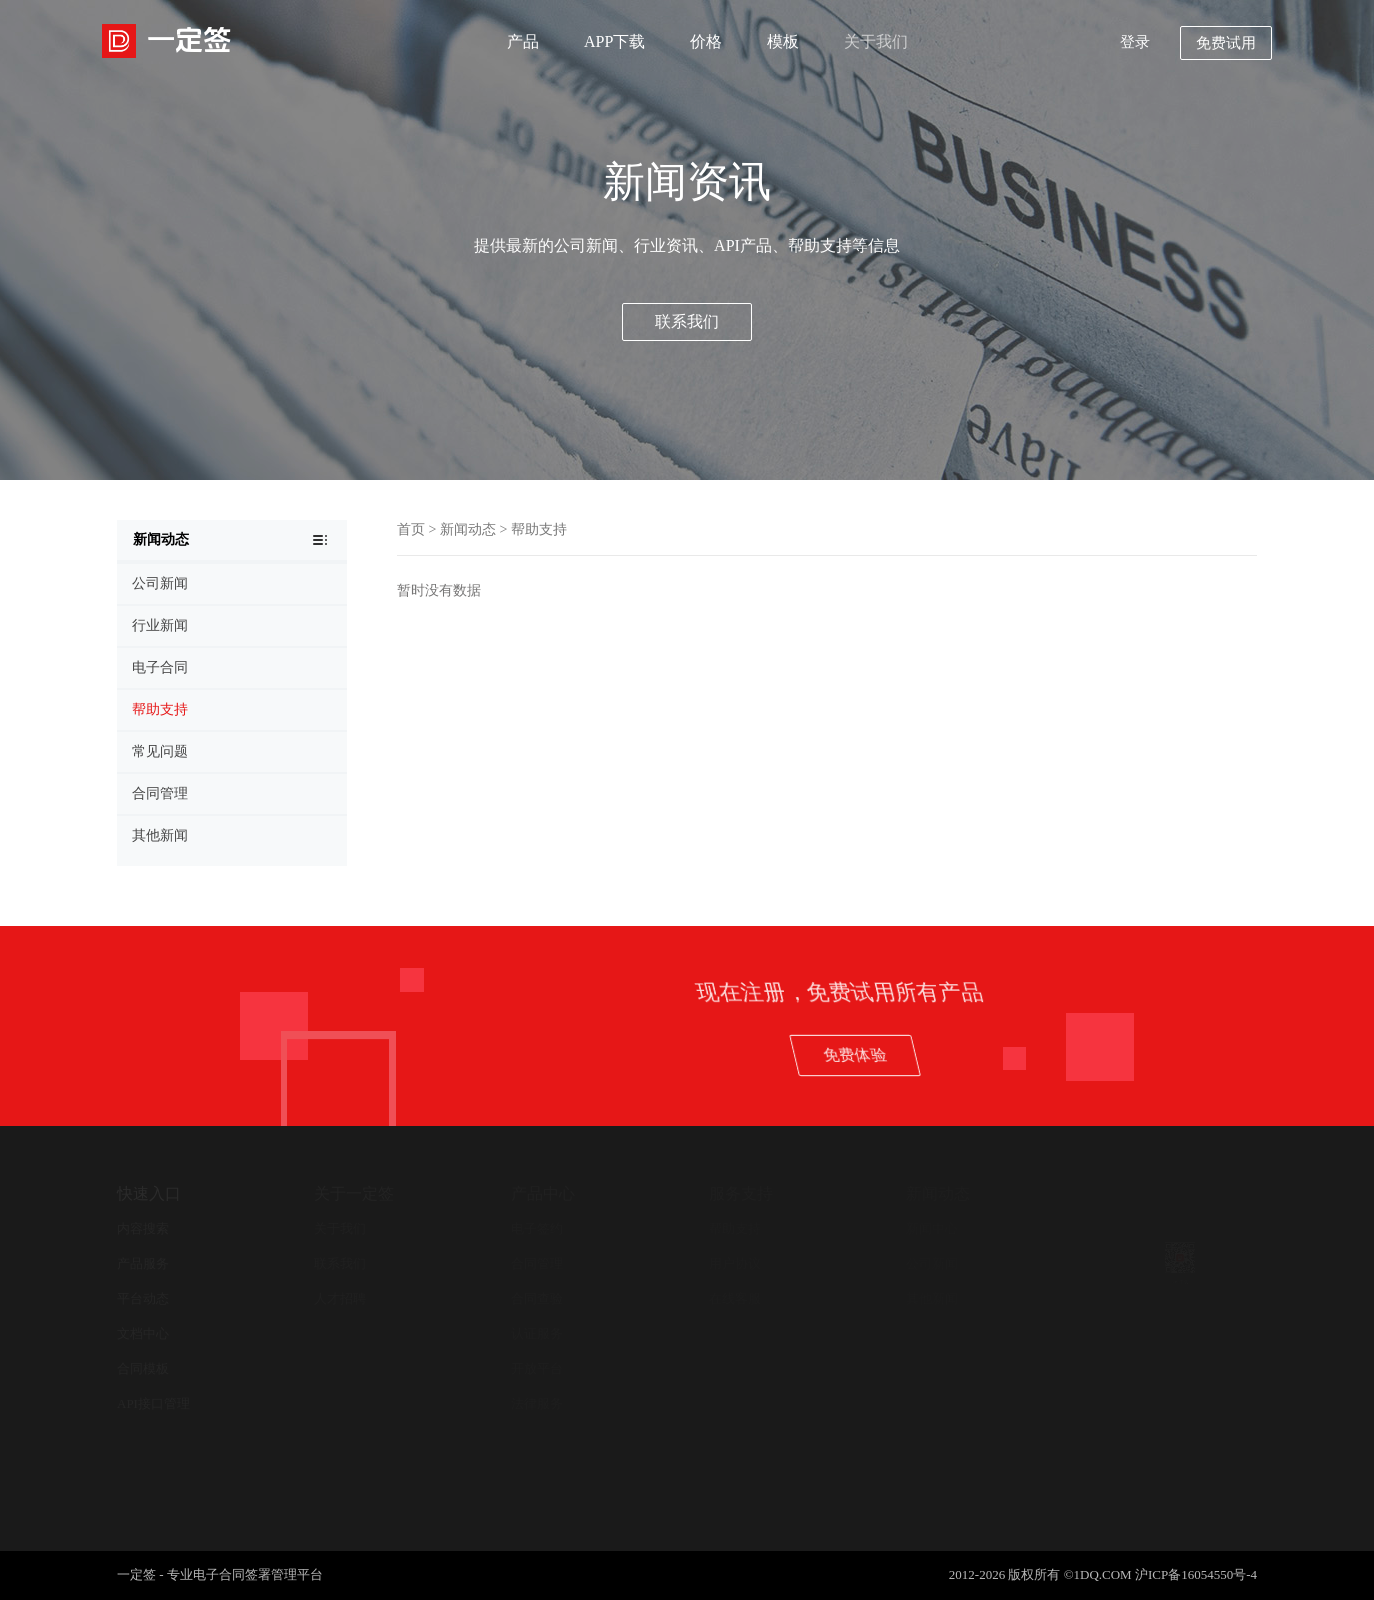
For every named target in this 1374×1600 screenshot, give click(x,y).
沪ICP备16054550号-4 (1196, 1574)
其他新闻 (932, 1298)
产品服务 (143, 1263)
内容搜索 (143, 1228)
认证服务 (537, 1333)
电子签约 (537, 1228)
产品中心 (543, 1193)
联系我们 (687, 321)
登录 (1135, 42)
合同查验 (537, 1298)
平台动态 (143, 1298)
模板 (783, 41)
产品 (523, 41)
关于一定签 (354, 1193)
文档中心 (143, 1333)
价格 (706, 41)
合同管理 (537, 1263)
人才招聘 (340, 1298)
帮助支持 (539, 529)
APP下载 (614, 41)
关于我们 (876, 41)
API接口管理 (153, 1403)
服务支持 (741, 1193)
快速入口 (149, 1193)
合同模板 (143, 1368)
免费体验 (1059, 1054)
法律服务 (537, 1403)
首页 (411, 529)
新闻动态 (468, 529)
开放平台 (537, 1368)
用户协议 (735, 1263)
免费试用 (1226, 43)
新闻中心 (932, 1228)
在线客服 (735, 1298)
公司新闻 (932, 1263)
